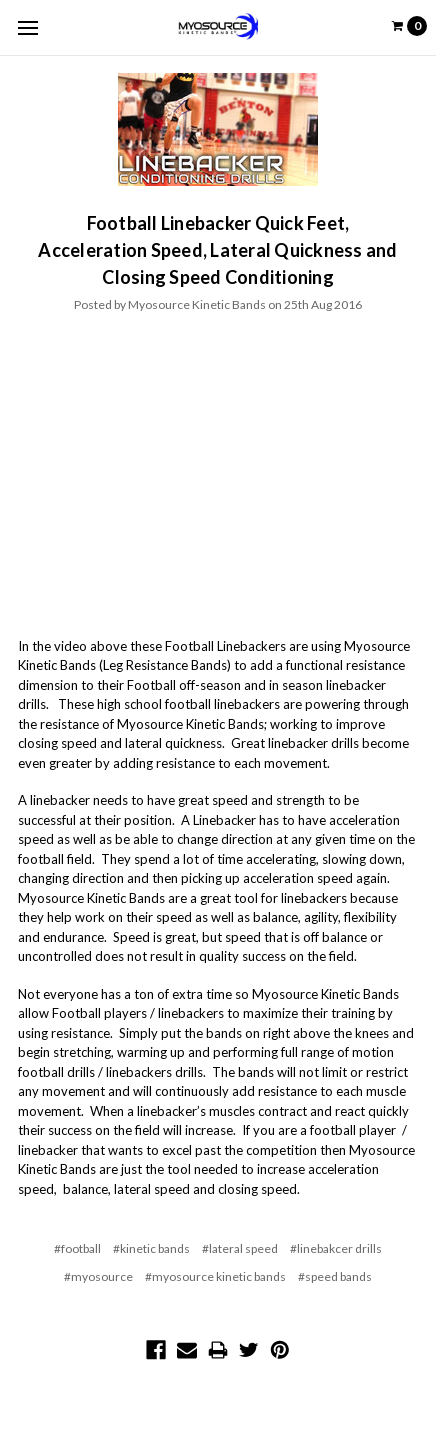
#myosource (98, 1276)
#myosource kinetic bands (215, 1276)
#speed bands (335, 1276)
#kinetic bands (151, 1248)
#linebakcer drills (336, 1248)
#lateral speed (240, 1248)
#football (77, 1248)
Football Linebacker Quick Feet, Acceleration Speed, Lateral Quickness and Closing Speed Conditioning (217, 250)
